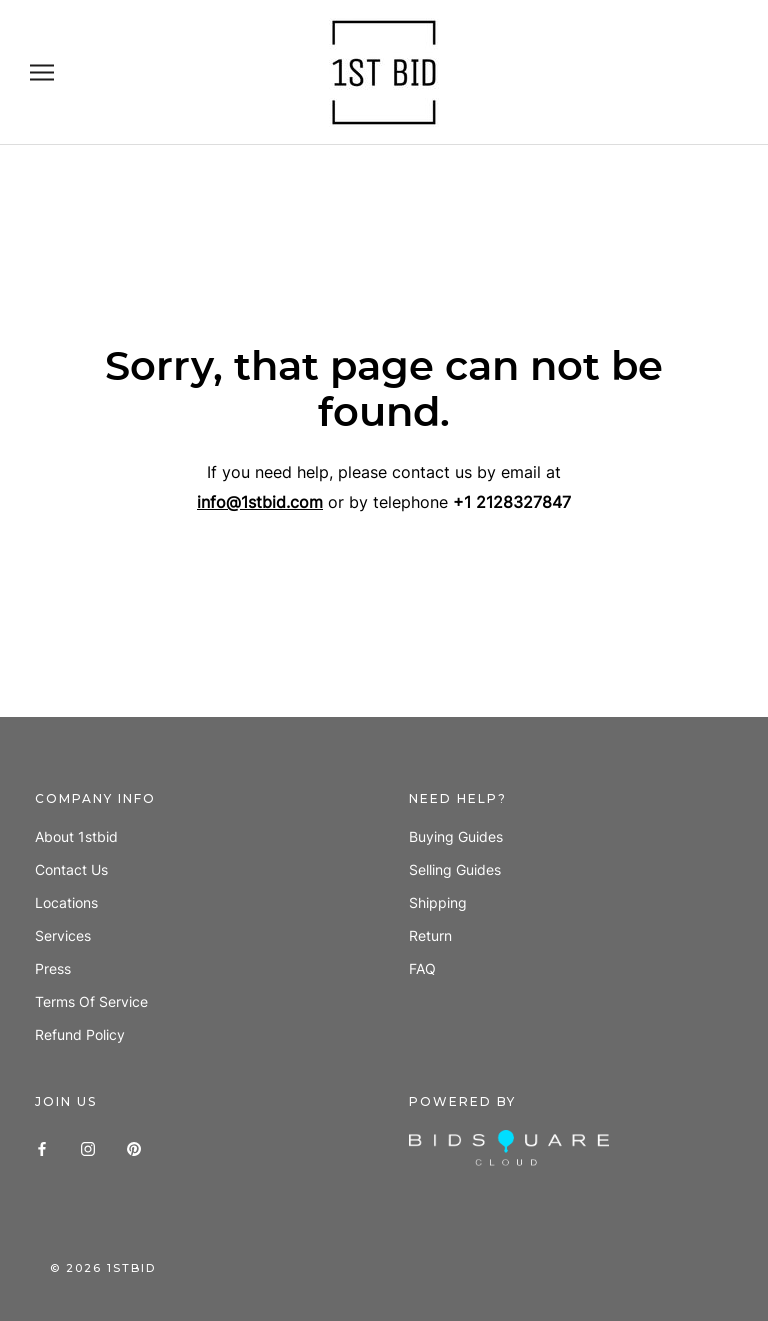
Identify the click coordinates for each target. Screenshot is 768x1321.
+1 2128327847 (512, 502)
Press (53, 968)
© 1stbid (103, 1268)
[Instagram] (88, 1147)
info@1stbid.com (260, 502)
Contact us (71, 869)
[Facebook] (42, 1147)
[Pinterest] (134, 1147)
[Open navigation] (42, 72)
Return (430, 935)
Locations (66, 902)
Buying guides (456, 836)
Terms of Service (91, 1001)
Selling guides (455, 869)
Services (63, 935)
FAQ (422, 968)
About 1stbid (76, 836)
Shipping (438, 902)
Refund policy (80, 1034)
